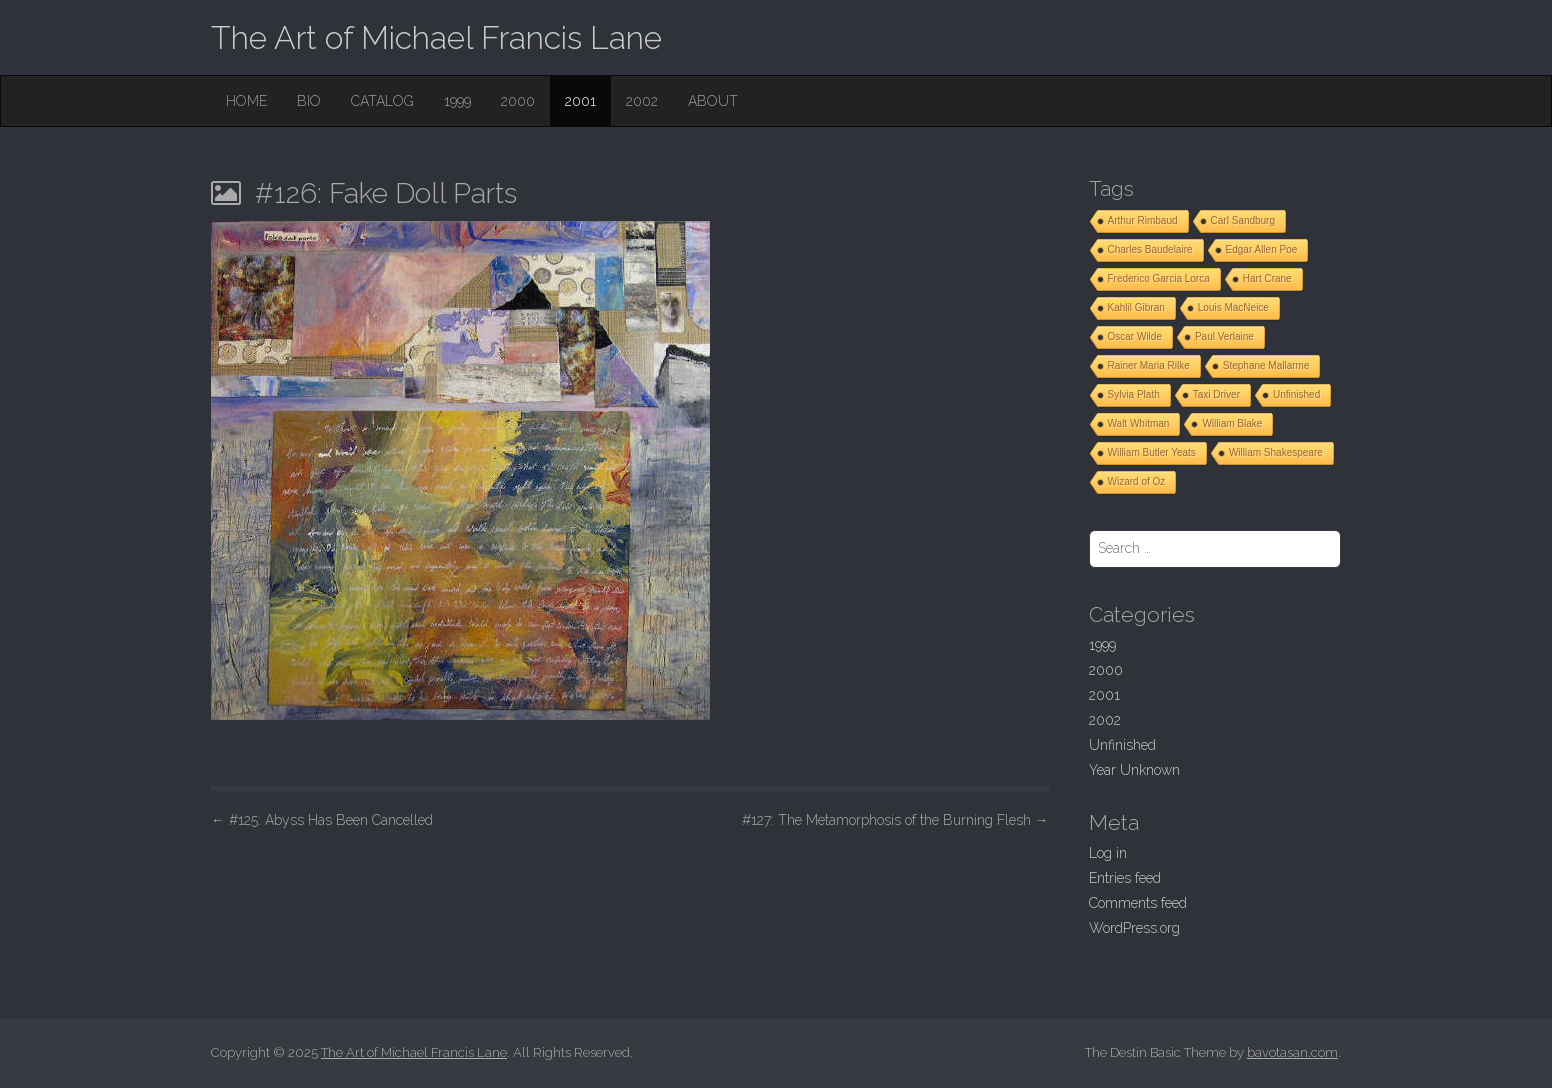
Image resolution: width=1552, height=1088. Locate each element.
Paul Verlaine (1224, 336)
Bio (309, 101)
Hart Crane (1267, 278)
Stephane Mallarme (1266, 365)
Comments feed (1138, 903)
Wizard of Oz (1137, 481)
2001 (580, 101)
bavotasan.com (1292, 1052)
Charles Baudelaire (1150, 249)
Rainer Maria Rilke (1149, 365)
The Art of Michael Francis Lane (436, 37)
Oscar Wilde (1135, 336)
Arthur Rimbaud (1143, 220)
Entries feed (1125, 878)
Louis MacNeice (1233, 307)
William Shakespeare (1276, 452)
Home (246, 101)
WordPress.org (1134, 928)
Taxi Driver (1216, 394)
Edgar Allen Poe (1262, 249)
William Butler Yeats (1152, 452)
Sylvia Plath (1134, 394)
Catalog (382, 101)
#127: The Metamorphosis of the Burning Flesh (895, 820)
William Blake (1232, 423)
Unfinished (1296, 394)
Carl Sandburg (1243, 220)
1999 (457, 101)
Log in (1108, 853)
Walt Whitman (1139, 423)
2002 (642, 101)
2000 (518, 101)
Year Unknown (1134, 770)
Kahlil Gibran (1136, 307)
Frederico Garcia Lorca (1159, 278)
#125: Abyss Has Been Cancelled (322, 820)
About (713, 101)
